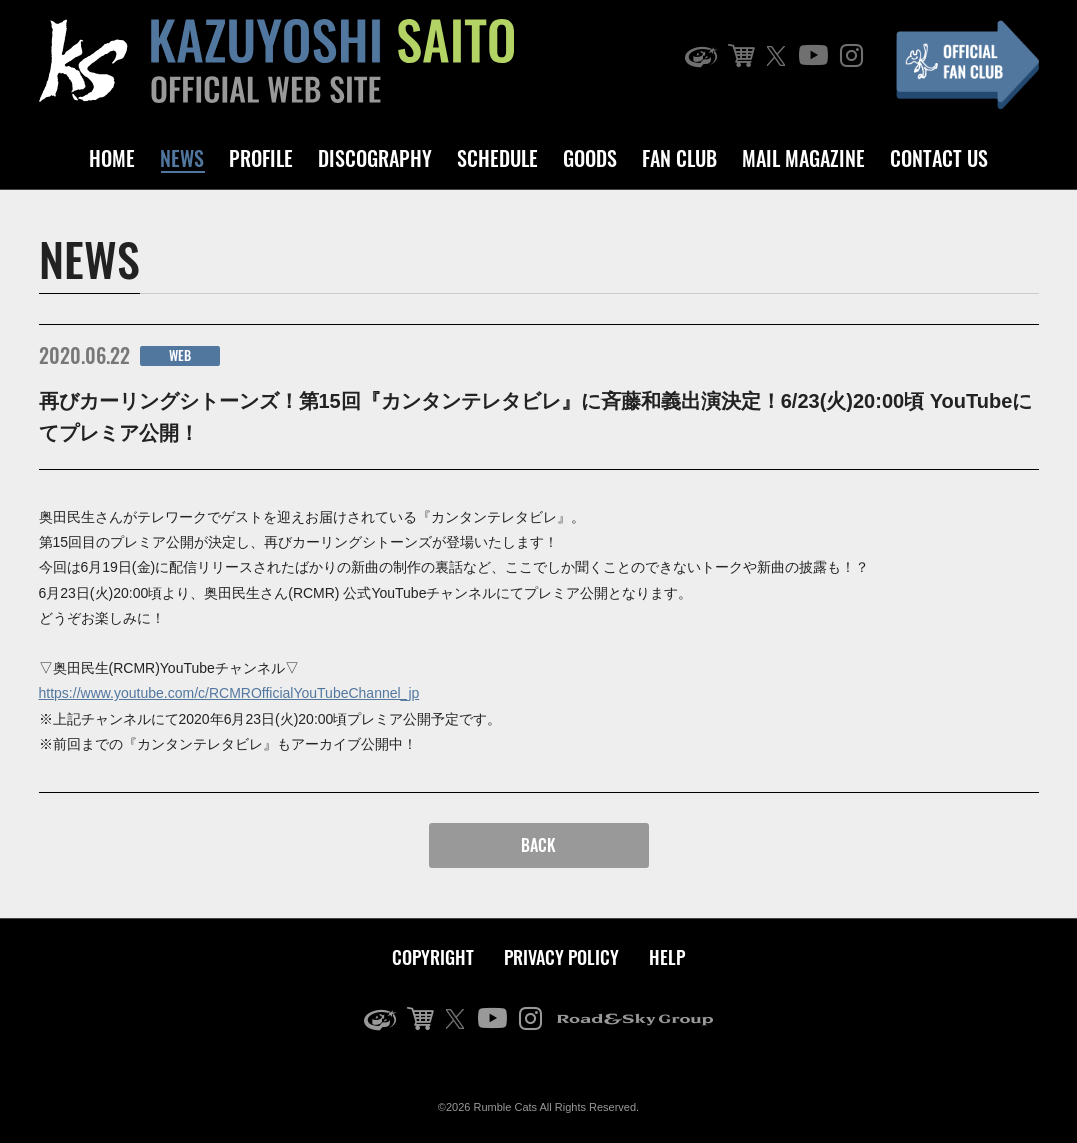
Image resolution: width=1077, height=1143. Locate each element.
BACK (538, 845)
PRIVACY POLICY (561, 957)
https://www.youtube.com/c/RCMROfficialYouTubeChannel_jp (229, 693)
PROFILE (261, 158)
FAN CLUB (679, 158)
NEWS (182, 158)
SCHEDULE (497, 158)
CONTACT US (939, 158)
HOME (112, 158)
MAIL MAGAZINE (803, 158)
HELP (667, 957)
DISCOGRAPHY (375, 158)
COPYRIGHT (433, 957)
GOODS (590, 158)
